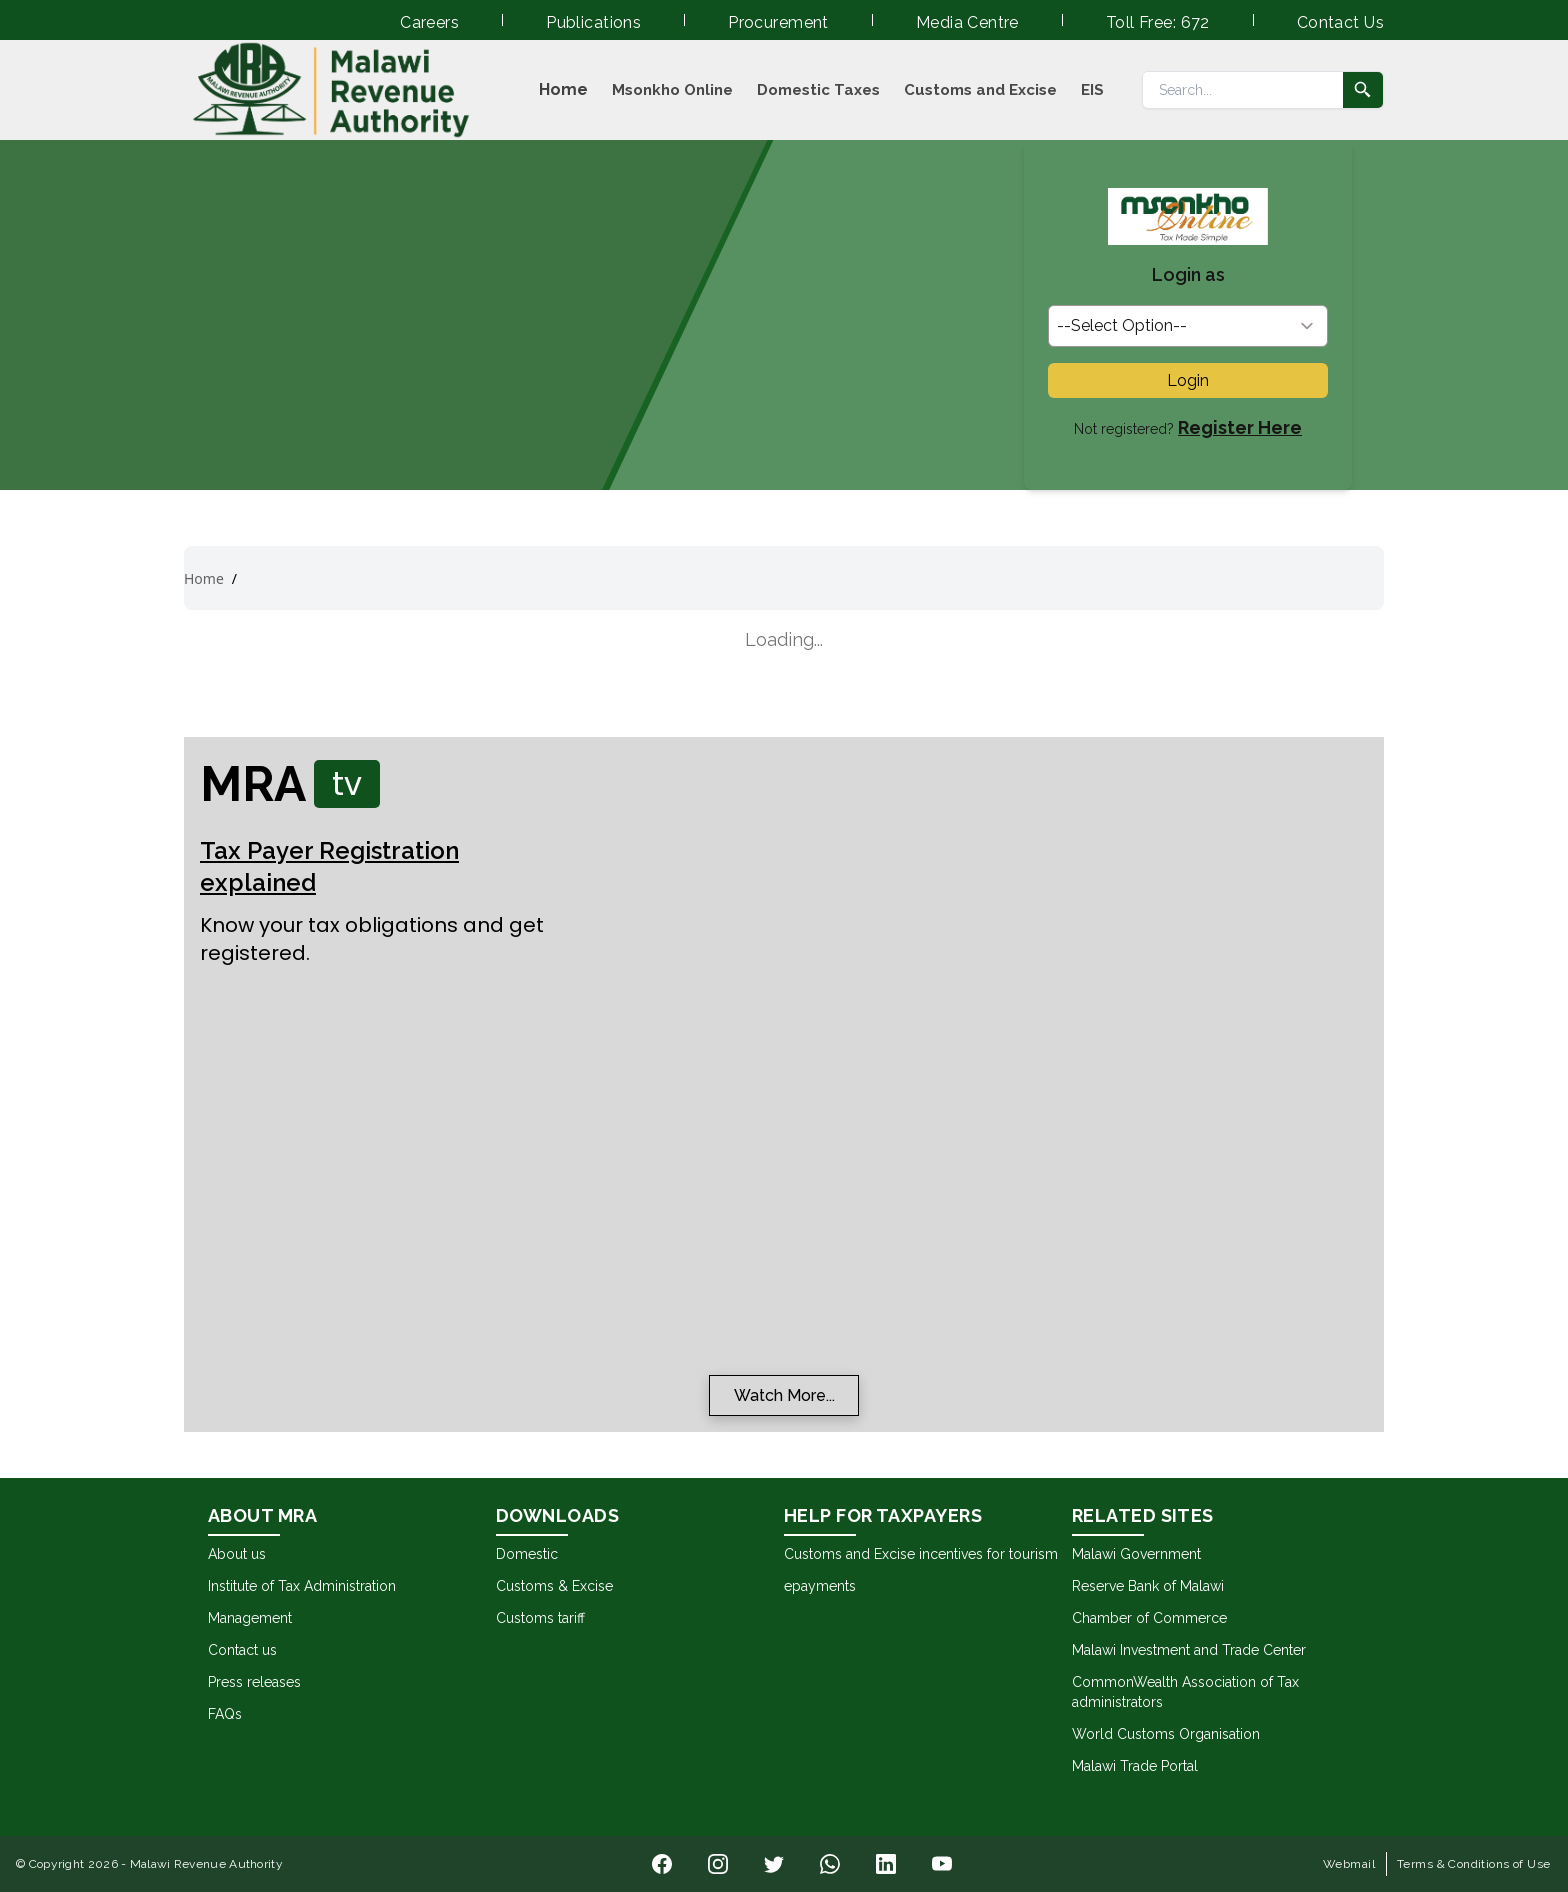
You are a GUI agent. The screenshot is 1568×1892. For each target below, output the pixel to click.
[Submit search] (1363, 90)
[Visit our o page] (886, 1864)
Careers (429, 22)
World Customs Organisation (1166, 1734)
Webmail (1349, 1864)
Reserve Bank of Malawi (1148, 1586)
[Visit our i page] (774, 1864)
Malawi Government (1136, 1554)
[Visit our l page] (718, 1864)
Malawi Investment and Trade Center (1189, 1650)
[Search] (1243, 90)
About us (237, 1554)
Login (1188, 380)
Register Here (1240, 427)
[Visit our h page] (830, 1864)
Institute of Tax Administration (302, 1586)
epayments (820, 1586)
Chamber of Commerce (1149, 1618)
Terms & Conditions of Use (1474, 1864)
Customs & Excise (554, 1586)
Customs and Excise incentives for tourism (921, 1554)
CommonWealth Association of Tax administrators (1185, 1692)
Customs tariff (540, 1618)
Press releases (254, 1682)
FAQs (225, 1714)
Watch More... (784, 1395)
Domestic (527, 1554)
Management (250, 1618)
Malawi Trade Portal (1135, 1766)
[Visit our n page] (662, 1864)
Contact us (242, 1650)
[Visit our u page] (942, 1864)
